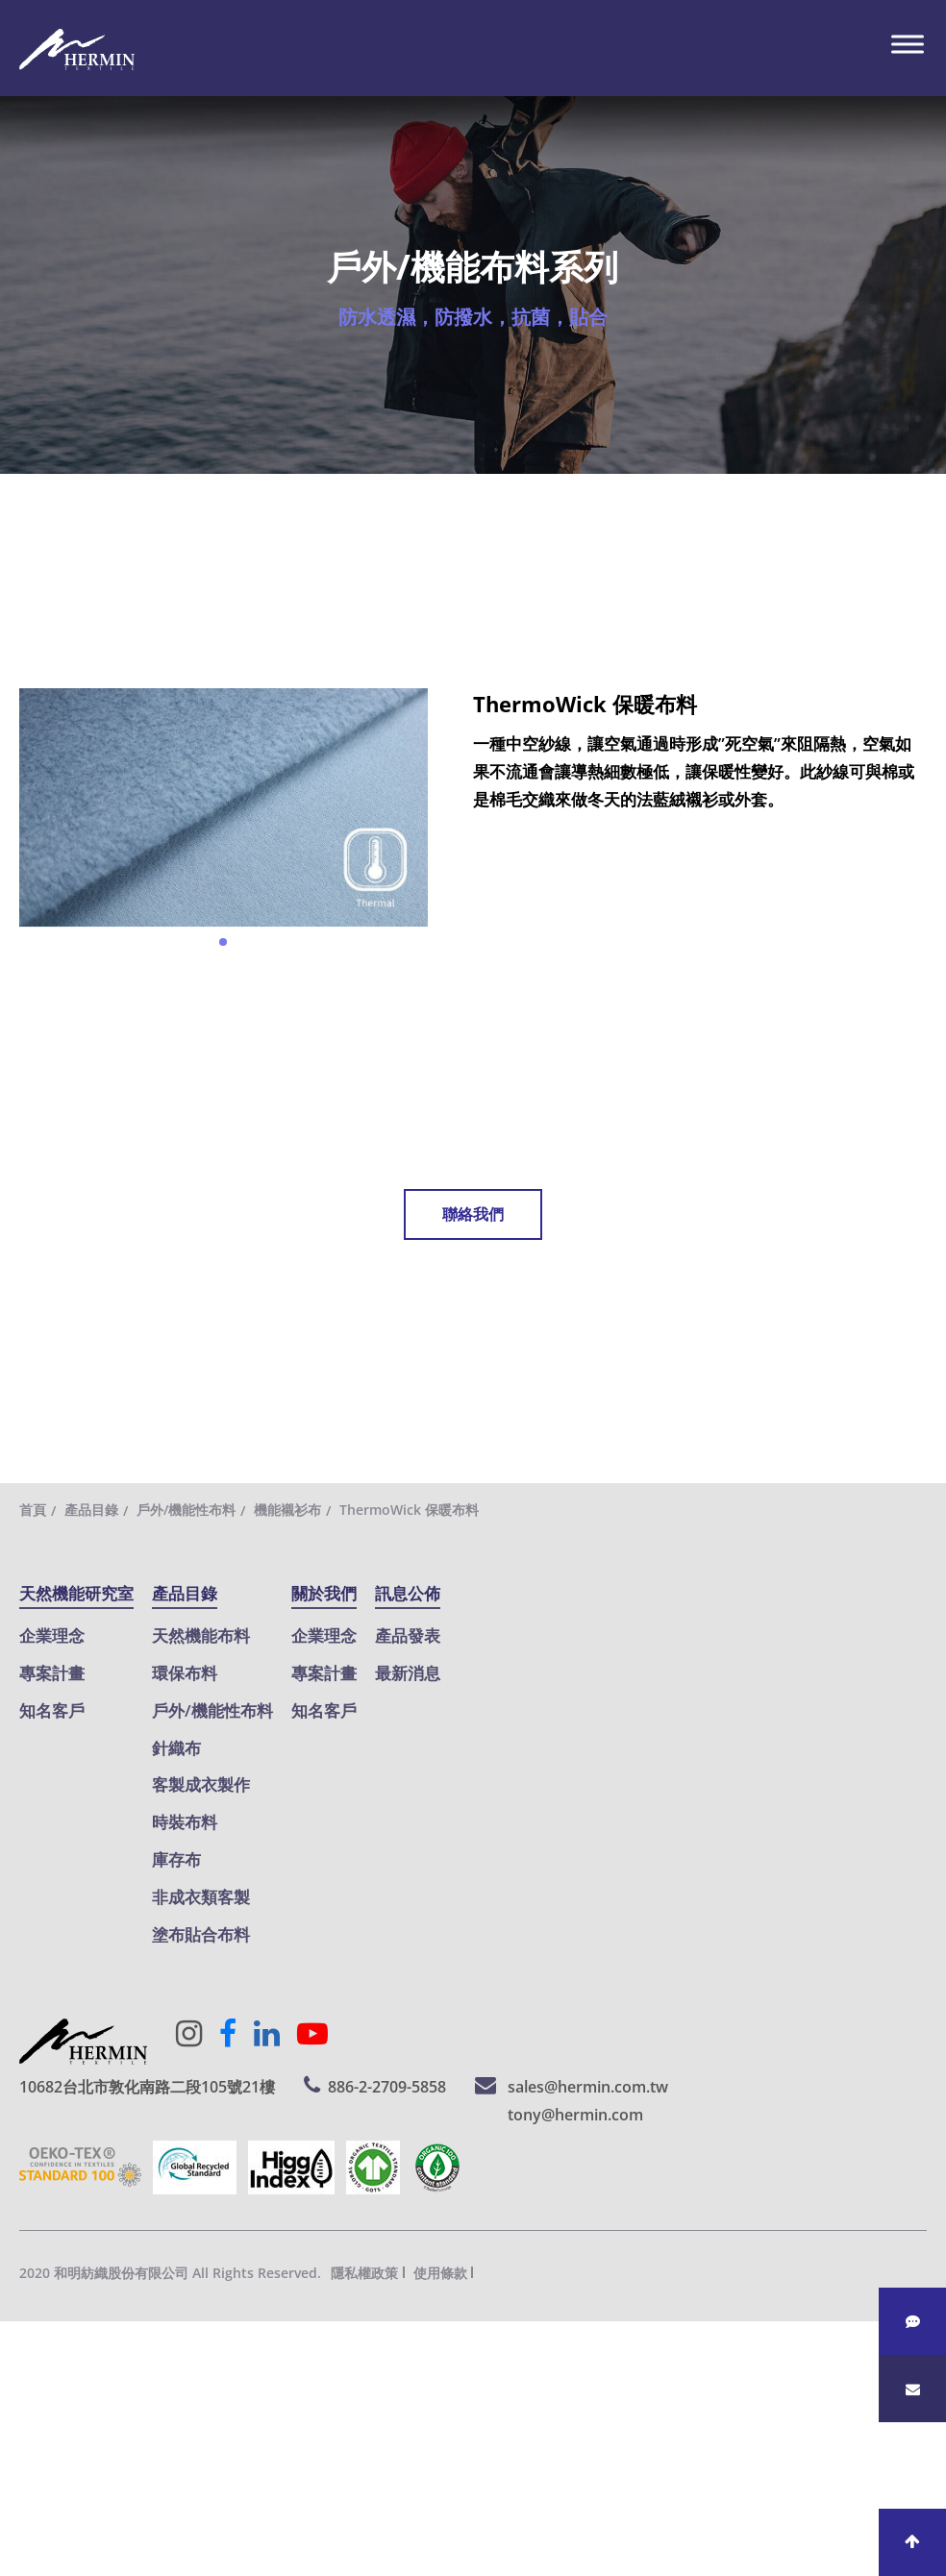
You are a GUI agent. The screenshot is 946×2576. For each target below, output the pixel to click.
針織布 (176, 1748)
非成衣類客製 (201, 1897)
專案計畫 (52, 1673)
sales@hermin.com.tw (588, 2086)
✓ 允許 (24, 2389)
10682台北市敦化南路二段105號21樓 (147, 2086)
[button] (223, 942)
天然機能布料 (201, 1635)
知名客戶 (52, 1710)
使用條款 (440, 2273)
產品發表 (407, 1635)
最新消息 (407, 1673)
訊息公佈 (407, 1593)
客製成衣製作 (201, 1784)
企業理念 (52, 1635)
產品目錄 (91, 1509)
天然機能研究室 (76, 1593)
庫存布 (176, 1859)
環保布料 (184, 1673)
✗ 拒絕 (23, 2417)
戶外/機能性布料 (186, 1509)
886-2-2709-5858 (387, 2086)
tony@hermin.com (575, 2114)
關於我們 (324, 1593)
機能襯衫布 (287, 1509)
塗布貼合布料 (201, 1934)
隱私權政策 (364, 2273)
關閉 (16, 2334)
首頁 (32, 1509)
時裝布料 (184, 1822)
